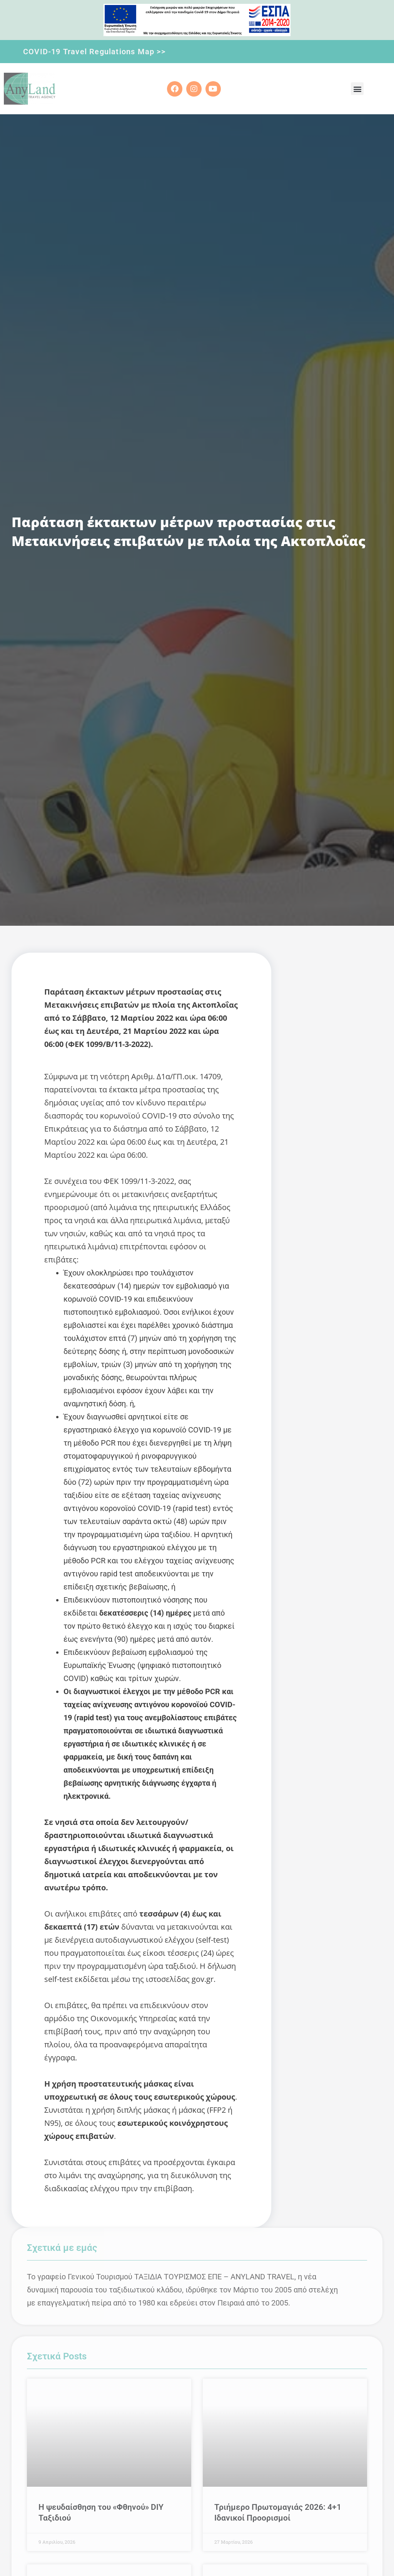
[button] (357, 88)
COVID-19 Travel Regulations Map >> (94, 51)
